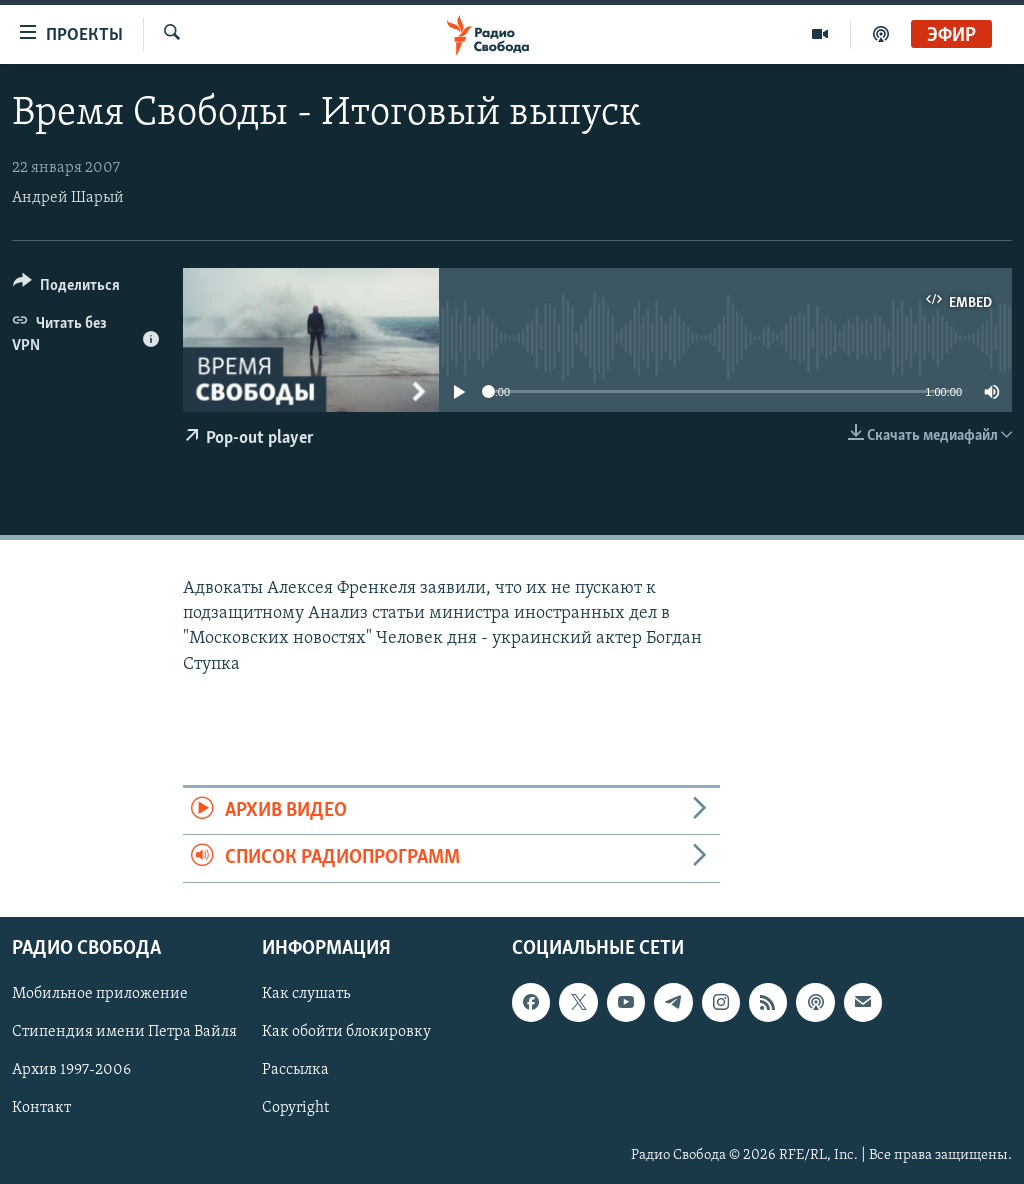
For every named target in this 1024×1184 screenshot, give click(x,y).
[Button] (66, 288)
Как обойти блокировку (346, 1032)
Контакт (41, 1108)
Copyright (295, 1108)
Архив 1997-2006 (71, 1070)
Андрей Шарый (68, 198)
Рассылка (295, 1070)
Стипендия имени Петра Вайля (124, 1032)
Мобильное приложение (100, 994)
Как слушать (306, 994)
